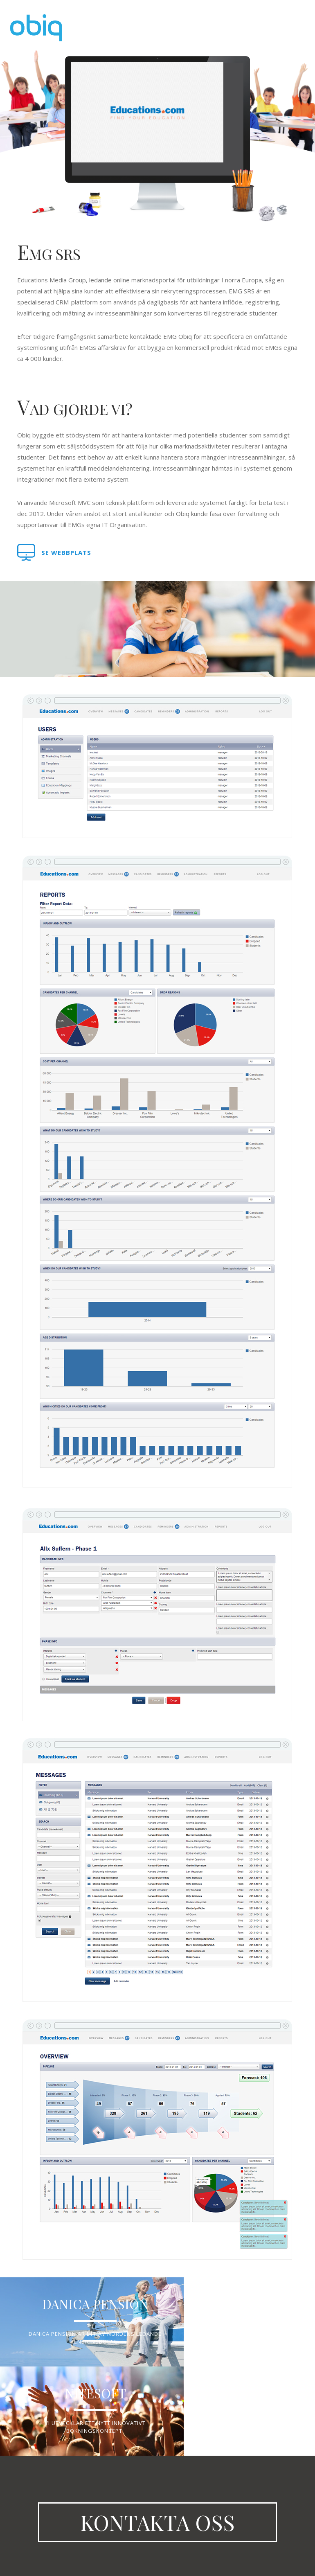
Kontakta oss (157, 2504)
